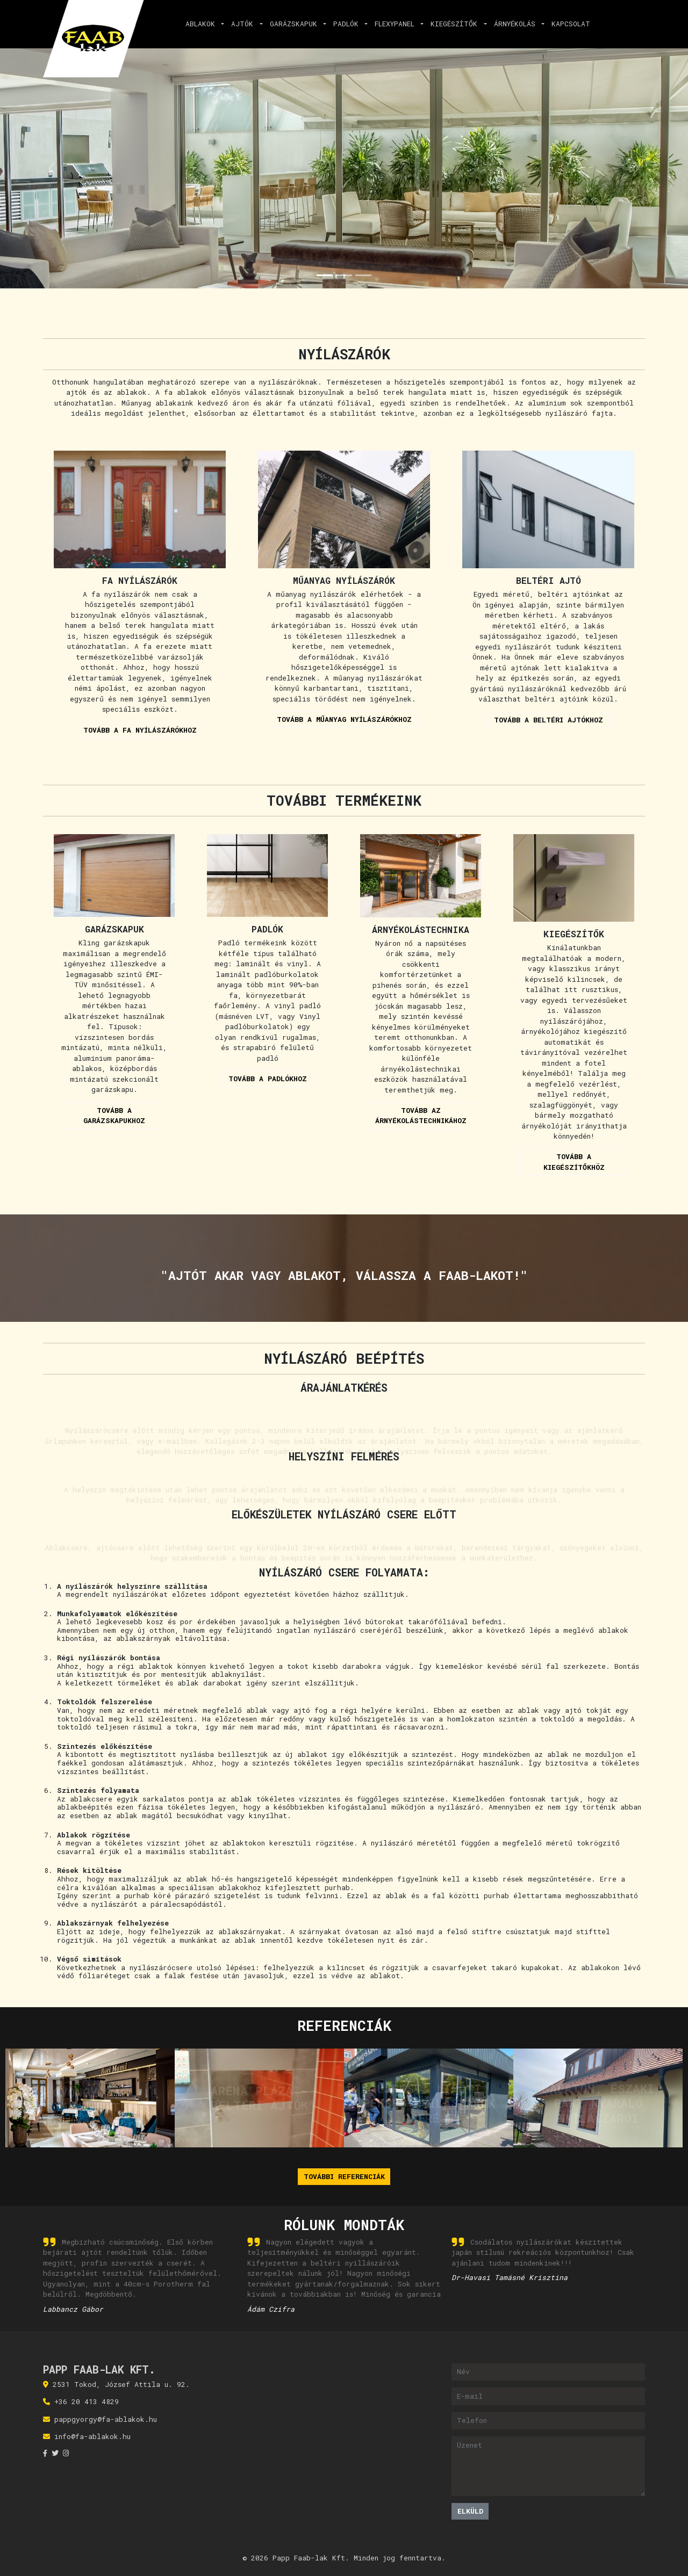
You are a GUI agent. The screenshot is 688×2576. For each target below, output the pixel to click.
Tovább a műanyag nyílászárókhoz (344, 719)
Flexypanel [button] (397, 23)
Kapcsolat (570, 23)
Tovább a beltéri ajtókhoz (548, 720)
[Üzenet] (549, 2466)
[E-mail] (549, 2396)
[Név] (549, 2372)
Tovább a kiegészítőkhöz (574, 1162)
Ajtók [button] (244, 23)
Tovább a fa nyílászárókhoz (140, 730)
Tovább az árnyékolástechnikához (421, 1115)
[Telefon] (549, 2421)
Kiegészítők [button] (456, 23)
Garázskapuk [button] (295, 23)
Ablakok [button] (202, 23)
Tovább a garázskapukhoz (114, 1115)
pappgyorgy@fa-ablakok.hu (105, 2419)
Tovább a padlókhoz (267, 1078)
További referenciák (344, 2176)
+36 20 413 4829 (86, 2401)
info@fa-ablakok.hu (92, 2436)
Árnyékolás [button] (517, 23)
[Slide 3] (363, 275)
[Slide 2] (344, 275)
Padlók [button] (348, 23)
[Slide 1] (325, 275)
